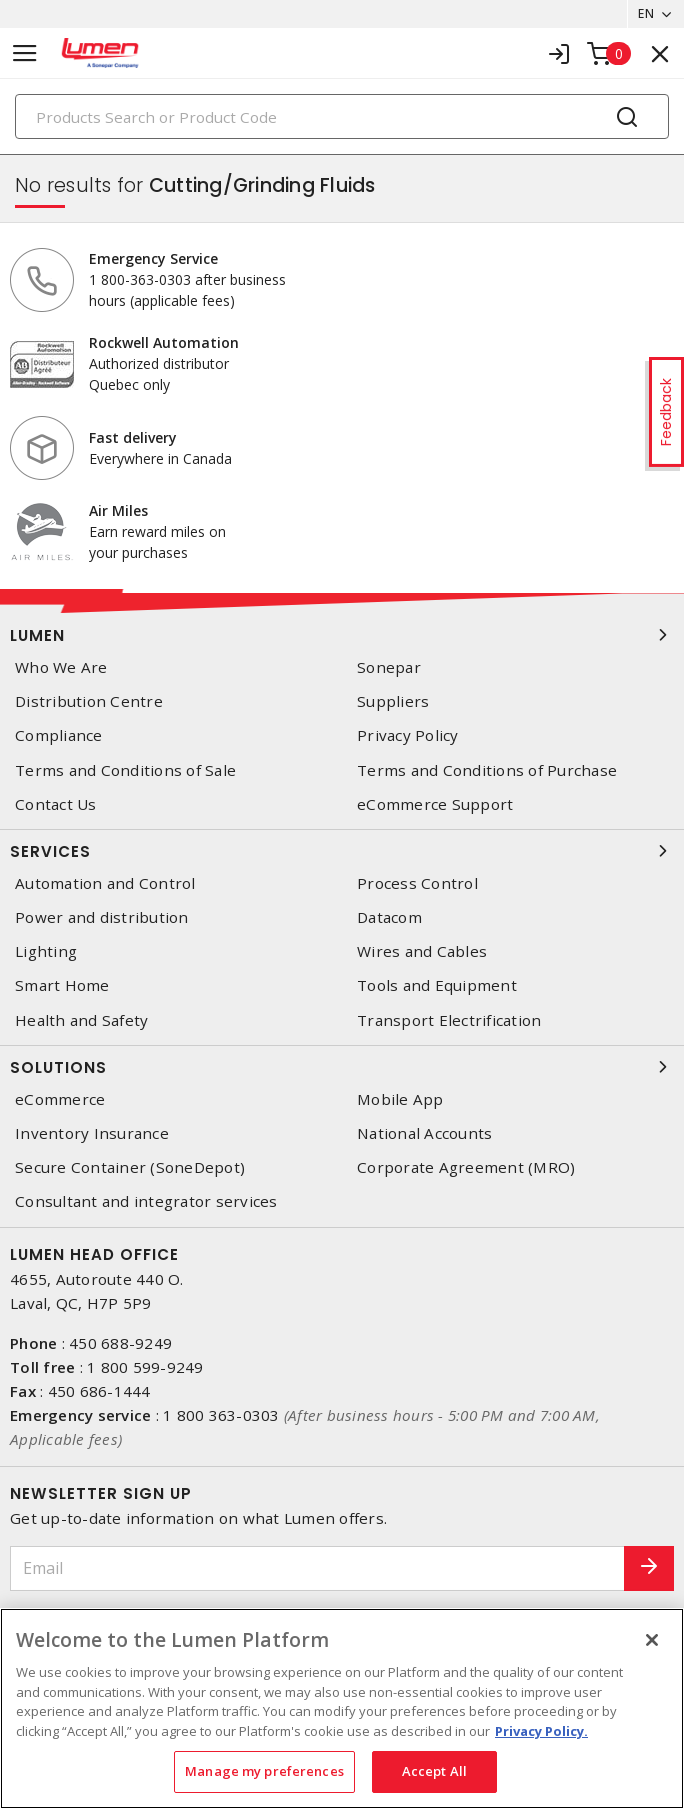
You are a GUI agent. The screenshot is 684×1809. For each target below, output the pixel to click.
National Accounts (424, 1133)
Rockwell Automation (164, 342)
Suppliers (393, 701)
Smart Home (62, 985)
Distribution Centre (89, 701)
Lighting (46, 951)
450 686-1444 (99, 1391)
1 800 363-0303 (221, 1415)
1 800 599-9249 (145, 1367)
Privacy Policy (408, 735)
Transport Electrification (449, 1020)
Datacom (389, 917)
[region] (342, 1708)
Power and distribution (102, 917)
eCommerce (60, 1099)
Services (342, 851)
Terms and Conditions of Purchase (487, 770)
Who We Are (61, 667)
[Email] (317, 1568)
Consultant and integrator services (146, 1201)
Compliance (59, 735)
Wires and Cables (422, 951)
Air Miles (118, 510)
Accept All (434, 1771)
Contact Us (56, 804)
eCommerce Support (435, 804)
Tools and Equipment (437, 985)
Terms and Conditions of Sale (125, 770)
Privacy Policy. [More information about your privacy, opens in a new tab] (541, 1731)
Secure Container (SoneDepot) (130, 1167)
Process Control (417, 883)
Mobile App (400, 1099)
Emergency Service (153, 258)
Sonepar (389, 667)
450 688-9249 (120, 1343)
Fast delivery (133, 437)
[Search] (342, 116)
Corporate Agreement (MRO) (466, 1167)
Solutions (342, 1067)
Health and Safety (81, 1020)
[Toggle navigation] (25, 53)
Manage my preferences (264, 1771)
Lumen (342, 635)
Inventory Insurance (92, 1133)
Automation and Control (105, 883)
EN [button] (646, 13)
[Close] (652, 1640)
